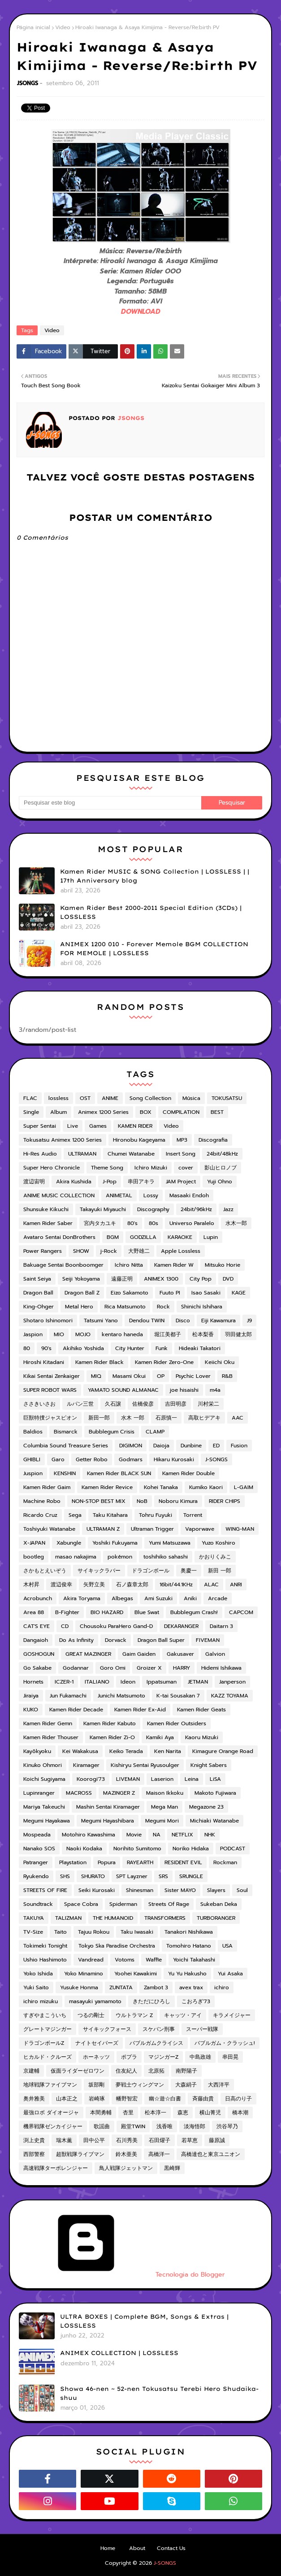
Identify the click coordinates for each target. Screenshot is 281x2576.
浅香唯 (164, 2126)
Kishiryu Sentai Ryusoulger (145, 1765)
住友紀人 (126, 2071)
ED (216, 1446)
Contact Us (171, 2548)
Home (107, 2548)
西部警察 (34, 2154)
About (137, 2548)
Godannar (76, 1668)
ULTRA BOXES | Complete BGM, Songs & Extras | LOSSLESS (144, 2321)
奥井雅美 (34, 2099)
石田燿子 (159, 2140)
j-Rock (108, 1251)
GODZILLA (143, 1237)
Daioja (161, 1446)
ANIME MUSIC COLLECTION (59, 1195)
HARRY (181, 1668)
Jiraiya (31, 1696)
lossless (58, 1098)
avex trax (191, 1987)
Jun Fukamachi (68, 1696)
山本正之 (67, 2099)
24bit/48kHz (222, 1154)
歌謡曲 (102, 2126)
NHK (209, 1835)
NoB (142, 1501)
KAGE (239, 1293)
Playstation (72, 1862)
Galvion (215, 1654)
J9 (249, 1320)
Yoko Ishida (38, 1974)
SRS (163, 1876)
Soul (242, 1890)
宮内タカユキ (100, 1223)
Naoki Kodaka (84, 1848)
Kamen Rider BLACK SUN (119, 1473)
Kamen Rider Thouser (50, 1737)
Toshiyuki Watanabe (49, 1529)
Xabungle (68, 1543)
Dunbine (191, 1446)
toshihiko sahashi (165, 1557)
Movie (134, 1835)
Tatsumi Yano (101, 1320)
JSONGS (27, 83)
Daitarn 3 (221, 1626)
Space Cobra (81, 1904)
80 (26, 1348)
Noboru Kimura (178, 1501)
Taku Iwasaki (137, 1932)
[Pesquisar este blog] (110, 803)
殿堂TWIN (133, 2126)
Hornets (33, 1682)
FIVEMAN (208, 1640)
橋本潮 (240, 2112)
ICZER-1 (64, 1682)
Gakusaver (180, 1654)
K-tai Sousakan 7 (178, 1696)
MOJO (83, 1334)
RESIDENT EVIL (183, 1862)
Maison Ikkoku (164, 1793)
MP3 (182, 1140)
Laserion (162, 1779)
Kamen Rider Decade (76, 1710)
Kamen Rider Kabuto (109, 1723)
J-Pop (110, 1182)
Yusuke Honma (79, 1987)
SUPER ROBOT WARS (50, 1390)
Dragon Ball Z (82, 1293)
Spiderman (123, 1904)
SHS (65, 1876)
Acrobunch (37, 1598)
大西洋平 (218, 2085)
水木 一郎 (132, 1418)
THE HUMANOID (113, 1918)
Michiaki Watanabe (214, 1821)
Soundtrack (38, 1904)
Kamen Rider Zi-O (112, 1737)
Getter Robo (92, 1459)
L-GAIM (243, 1487)
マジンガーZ (163, 2057)
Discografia (213, 1140)
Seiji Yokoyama (81, 1279)
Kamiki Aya (160, 1737)
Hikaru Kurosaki (174, 1459)
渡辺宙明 (34, 1182)
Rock (163, 1307)
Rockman (225, 1862)
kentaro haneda (122, 1334)
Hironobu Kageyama (139, 1140)
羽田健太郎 (238, 1334)
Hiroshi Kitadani (43, 1362)
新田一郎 (99, 1418)
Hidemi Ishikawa (221, 1668)
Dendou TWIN (146, 1320)
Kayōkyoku (37, 1751)
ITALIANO (97, 1682)
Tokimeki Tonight (45, 1946)
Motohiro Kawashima (88, 1835)
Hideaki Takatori (199, 1348)
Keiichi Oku (219, 1362)
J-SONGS (216, 1459)
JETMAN (198, 1682)
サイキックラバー (99, 1571)
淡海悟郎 (194, 2126)
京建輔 (31, 2071)
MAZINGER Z (119, 1793)
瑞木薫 (64, 2140)
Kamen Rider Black (99, 1362)
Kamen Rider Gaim (46, 1487)
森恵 (182, 2112)
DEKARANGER (181, 1626)
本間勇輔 (101, 2112)
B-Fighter (67, 1612)
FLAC (30, 1098)
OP (160, 1376)
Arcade (217, 1598)
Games (98, 1126)
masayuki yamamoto (95, 2001)
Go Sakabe (37, 1668)
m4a (215, 1390)
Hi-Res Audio (40, 1154)
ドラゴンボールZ (43, 2043)
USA (227, 1946)
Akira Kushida (73, 1182)
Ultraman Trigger (152, 1529)
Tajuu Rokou (93, 1932)
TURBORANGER (216, 1918)
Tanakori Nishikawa (188, 1932)
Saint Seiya (37, 1279)
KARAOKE (180, 1237)
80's (132, 1223)
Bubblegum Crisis (111, 1432)
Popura (107, 1862)
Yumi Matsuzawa (169, 1543)
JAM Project (181, 1182)
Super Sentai (39, 1126)
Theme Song (107, 1168)
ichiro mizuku (40, 2001)
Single (31, 1112)
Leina (192, 1779)
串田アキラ (141, 1182)
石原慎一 (166, 1418)
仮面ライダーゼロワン (77, 2071)
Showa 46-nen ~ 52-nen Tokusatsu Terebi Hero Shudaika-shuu (159, 2393)
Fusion (239, 1446)
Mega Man (164, 1807)
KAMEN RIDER (135, 1126)
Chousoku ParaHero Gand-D (116, 1626)
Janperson (232, 1682)
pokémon (120, 1557)
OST (85, 1098)
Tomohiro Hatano (188, 1946)
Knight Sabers (208, 1765)
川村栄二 (208, 1404)
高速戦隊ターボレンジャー (55, 2168)
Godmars (131, 1459)
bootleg (33, 1557)
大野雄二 (139, 1251)
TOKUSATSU (227, 1098)
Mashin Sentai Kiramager (108, 1807)
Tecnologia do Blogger (122, 2274)
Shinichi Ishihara (201, 1307)
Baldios (33, 1432)
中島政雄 (200, 2057)
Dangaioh (35, 1640)
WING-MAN (239, 1529)
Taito (60, 1932)
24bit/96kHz (196, 1209)
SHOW (81, 1251)
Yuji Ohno (219, 1182)
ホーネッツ (96, 2057)
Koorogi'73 (91, 1779)
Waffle (154, 1960)
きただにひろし (151, 2001)
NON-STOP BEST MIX (98, 1501)
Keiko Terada (126, 1751)
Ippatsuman (162, 1682)
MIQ (96, 1376)
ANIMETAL (119, 1195)
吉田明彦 (175, 1404)
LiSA (215, 1779)
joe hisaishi (184, 1390)
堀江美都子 (167, 1334)
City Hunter (129, 1348)
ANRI (236, 1584)
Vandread (91, 1960)
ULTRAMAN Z (103, 1529)
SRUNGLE (191, 1876)
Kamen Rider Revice (107, 1487)
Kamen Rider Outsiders (176, 1723)
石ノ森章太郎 (132, 1584)
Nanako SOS (39, 1848)
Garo (58, 1459)
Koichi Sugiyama (44, 1779)
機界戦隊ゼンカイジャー (52, 2126)
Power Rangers (42, 1251)
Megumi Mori (162, 1821)
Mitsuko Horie (222, 1265)
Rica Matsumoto (125, 1307)
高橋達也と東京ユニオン (210, 2154)
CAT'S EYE (36, 1626)
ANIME (110, 1098)
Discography (153, 1209)
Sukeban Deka (218, 1904)
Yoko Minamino (83, 1974)
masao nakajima (75, 1557)
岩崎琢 (97, 2099)
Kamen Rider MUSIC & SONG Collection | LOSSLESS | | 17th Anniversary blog (154, 876)
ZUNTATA (121, 1987)
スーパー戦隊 (202, 2029)
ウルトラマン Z (134, 2015)
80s (153, 1223)
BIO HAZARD (107, 1612)
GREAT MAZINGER (88, 1654)
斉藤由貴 (203, 2099)
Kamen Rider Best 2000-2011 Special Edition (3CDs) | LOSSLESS (151, 912)
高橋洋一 (159, 2154)
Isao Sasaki (205, 1293)
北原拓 (156, 2071)
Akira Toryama (81, 1598)
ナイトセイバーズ (96, 2043)
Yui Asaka (230, 1974)
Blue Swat (146, 1612)
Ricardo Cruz (40, 1515)
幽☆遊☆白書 (165, 2099)
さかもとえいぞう (44, 1571)
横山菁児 (210, 2112)
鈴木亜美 (126, 2154)
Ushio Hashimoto (45, 1960)
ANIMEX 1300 (161, 1279)
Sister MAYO (180, 1890)
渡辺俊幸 (61, 1584)
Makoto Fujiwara (215, 1793)
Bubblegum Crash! (194, 1612)
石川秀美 (127, 2140)
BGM (113, 1237)
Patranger (35, 1862)
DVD (228, 1279)
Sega (75, 1515)
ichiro (221, 1987)
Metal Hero (79, 1307)
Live (72, 1126)
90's (46, 1348)
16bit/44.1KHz (176, 1584)
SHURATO (93, 1876)
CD (65, 1626)
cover (185, 1168)
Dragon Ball (38, 1293)
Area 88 (33, 1612)
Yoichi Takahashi (194, 1960)
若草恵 (190, 2140)
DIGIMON (130, 1446)
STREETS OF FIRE (45, 1890)
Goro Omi (112, 1668)
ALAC (211, 1584)
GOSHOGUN (38, 1654)
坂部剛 (96, 2085)
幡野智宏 (127, 2099)
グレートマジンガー (47, 2029)
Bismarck (66, 1432)
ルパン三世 (80, 1404)
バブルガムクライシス (156, 2043)
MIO (59, 1334)
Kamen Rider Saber (48, 1223)
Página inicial (33, 27)
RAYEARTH (140, 1862)
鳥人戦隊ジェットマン (126, 2168)
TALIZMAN (68, 1918)
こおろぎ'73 (196, 2001)
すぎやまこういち (44, 2015)
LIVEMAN (128, 1779)
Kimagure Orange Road (222, 1751)
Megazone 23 (206, 1807)
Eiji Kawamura (218, 1320)
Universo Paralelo (191, 1223)
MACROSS (79, 1793)
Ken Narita (167, 1751)
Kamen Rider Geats (201, 1710)
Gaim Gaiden (139, 1654)
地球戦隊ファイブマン (50, 2085)
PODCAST (232, 1848)
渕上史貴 (34, 2140)
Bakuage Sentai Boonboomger (63, 1265)
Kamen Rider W (174, 1265)
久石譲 (113, 1404)
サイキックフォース (107, 2029)
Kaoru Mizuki (201, 1737)
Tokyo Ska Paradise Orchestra (116, 1946)
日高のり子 (238, 2099)
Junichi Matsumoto (121, 1696)
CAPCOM (241, 1612)
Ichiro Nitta (129, 1265)
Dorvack (115, 1640)
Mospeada (37, 1835)
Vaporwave (199, 1529)
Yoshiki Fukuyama (115, 1543)
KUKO (30, 1710)
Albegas (122, 1598)
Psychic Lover (193, 1376)
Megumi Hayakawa (46, 1821)
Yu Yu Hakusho (187, 1974)
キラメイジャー (232, 2015)
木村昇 (31, 1584)
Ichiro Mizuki (150, 1168)
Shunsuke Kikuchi (46, 1209)
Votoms (124, 1960)
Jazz (228, 1209)
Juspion (33, 1473)
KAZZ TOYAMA (229, 1696)
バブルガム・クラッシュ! (225, 2043)
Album (58, 1112)
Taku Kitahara (110, 1515)
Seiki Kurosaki (96, 1890)
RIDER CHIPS (224, 1501)
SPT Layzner (131, 1876)
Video (62, 27)
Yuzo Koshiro (218, 1543)
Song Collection (150, 1098)
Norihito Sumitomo (137, 1848)
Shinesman (139, 1890)
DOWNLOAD (140, 311)
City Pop (201, 1279)
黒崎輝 (172, 2168)
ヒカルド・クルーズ (47, 2057)
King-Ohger (38, 1307)
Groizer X (149, 1668)
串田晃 (230, 2057)
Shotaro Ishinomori (48, 1320)
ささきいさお (39, 1404)
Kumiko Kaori (206, 1487)
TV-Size (33, 1932)
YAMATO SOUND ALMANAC (123, 1390)
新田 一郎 (219, 1571)
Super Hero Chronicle (51, 1168)
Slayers (216, 1890)
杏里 (128, 2112)
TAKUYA (33, 1918)
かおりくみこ (215, 1557)
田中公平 (94, 2140)
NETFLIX (182, 1835)
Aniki (190, 1598)
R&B (227, 1376)
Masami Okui (129, 1376)
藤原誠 (217, 2140)
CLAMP (155, 1432)
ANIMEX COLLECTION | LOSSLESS (119, 2352)
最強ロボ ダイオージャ (51, 2112)
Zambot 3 (156, 1987)
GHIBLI (31, 1459)
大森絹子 (186, 2085)
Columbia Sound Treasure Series (65, 1446)
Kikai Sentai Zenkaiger (51, 1376)
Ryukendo (36, 1876)
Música (191, 1098)
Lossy (150, 1195)
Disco (183, 1320)
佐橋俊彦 (143, 1404)
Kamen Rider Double (188, 1473)
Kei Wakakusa (80, 1751)
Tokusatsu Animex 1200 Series (62, 1140)
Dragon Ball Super (161, 1640)
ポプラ (129, 2057)
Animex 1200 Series (103, 1112)
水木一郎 (236, 1223)
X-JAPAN (34, 1543)
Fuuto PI (170, 1293)
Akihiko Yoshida (83, 1348)
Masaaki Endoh (189, 1195)
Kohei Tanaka (161, 1487)
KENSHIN (65, 1473)
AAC (237, 1418)
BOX (145, 1112)
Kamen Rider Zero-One (164, 1362)
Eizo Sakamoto (129, 1293)
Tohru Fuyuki (155, 1515)
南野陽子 (186, 2071)
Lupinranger (39, 1793)
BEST (217, 1112)
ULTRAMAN (82, 1154)
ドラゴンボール (150, 1571)
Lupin (210, 1237)
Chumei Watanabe (131, 1154)
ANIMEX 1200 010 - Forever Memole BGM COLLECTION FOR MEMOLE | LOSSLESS (154, 948)
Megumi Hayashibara (107, 1821)
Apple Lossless (180, 1251)
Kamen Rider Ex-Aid (140, 1710)
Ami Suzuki (158, 1598)
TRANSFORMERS (165, 1918)
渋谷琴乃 (227, 2126)
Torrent (192, 1515)
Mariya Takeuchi (44, 1807)
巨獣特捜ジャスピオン (50, 1418)
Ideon (128, 1682)
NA (156, 1835)
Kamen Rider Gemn (47, 1723)
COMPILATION (181, 1112)
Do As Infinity (76, 1640)
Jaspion (33, 1334)
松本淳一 (155, 2112)
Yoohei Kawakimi (135, 1974)
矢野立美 (94, 1584)
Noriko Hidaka (191, 1848)
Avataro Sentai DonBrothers (59, 1237)
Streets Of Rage (168, 1904)
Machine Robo (42, 1501)
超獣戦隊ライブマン (80, 2154)
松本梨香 (203, 1334)
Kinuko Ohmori (42, 1765)
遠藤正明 (122, 1279)
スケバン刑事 (159, 2029)
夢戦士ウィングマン (140, 2085)
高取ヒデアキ (204, 1418)
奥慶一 (189, 1571)
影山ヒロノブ (220, 1168)
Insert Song (180, 1154)
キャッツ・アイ (183, 2015)
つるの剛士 (91, 2015)
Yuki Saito (36, 1987)
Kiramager (86, 1765)
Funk (162, 1348)
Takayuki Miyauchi (103, 1209)
